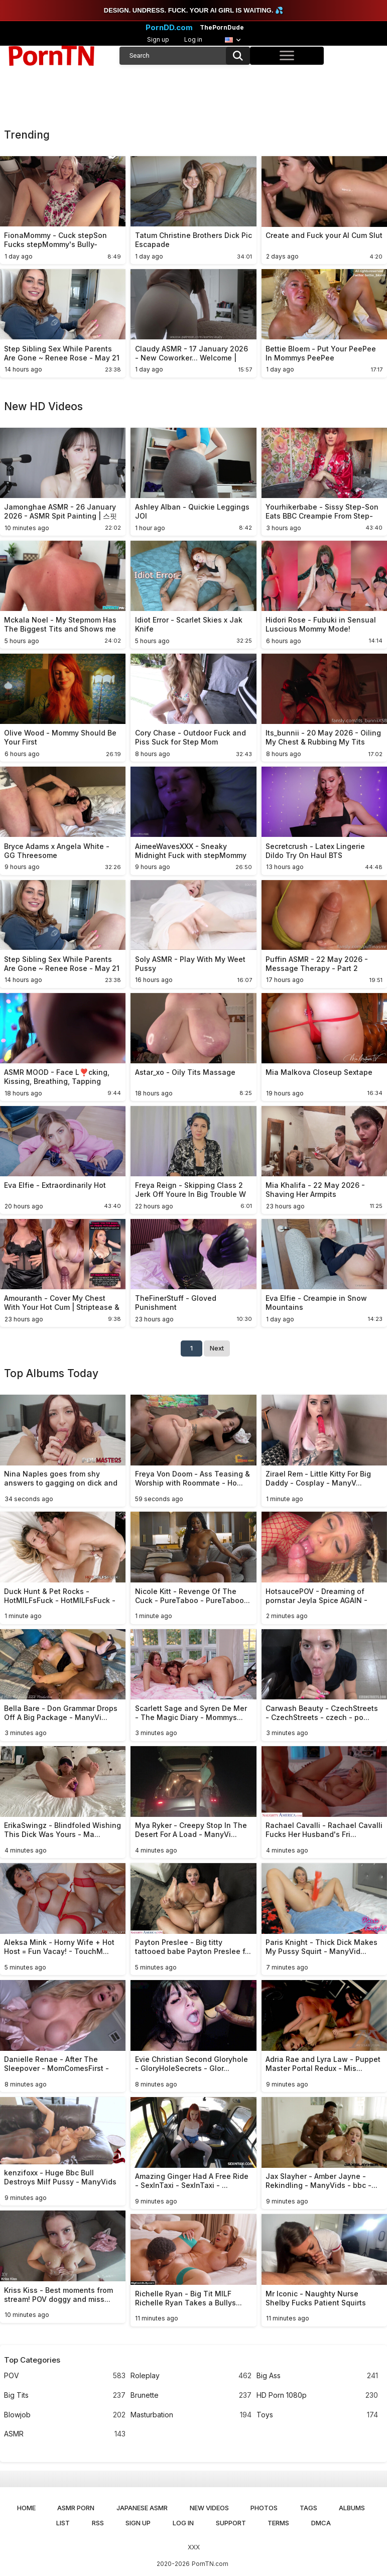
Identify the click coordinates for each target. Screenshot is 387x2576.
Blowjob (64, 2415)
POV (64, 2376)
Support (231, 2523)
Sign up (158, 39)
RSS (98, 2523)
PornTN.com (210, 2563)
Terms (278, 2523)
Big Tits (64, 2395)
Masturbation (191, 2415)
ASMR (64, 2434)
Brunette (191, 2395)
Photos (264, 2508)
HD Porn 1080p (316, 2395)
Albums (352, 2508)
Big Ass (316, 2376)
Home (26, 2508)
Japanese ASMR (142, 2508)
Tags (308, 2508)
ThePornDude (222, 27)
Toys (316, 2415)
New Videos (209, 2508)
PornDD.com (169, 27)
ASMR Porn (75, 2508)
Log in (193, 39)
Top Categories (32, 2360)
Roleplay (191, 2376)
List (63, 2523)
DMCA (321, 2523)
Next (217, 1348)
